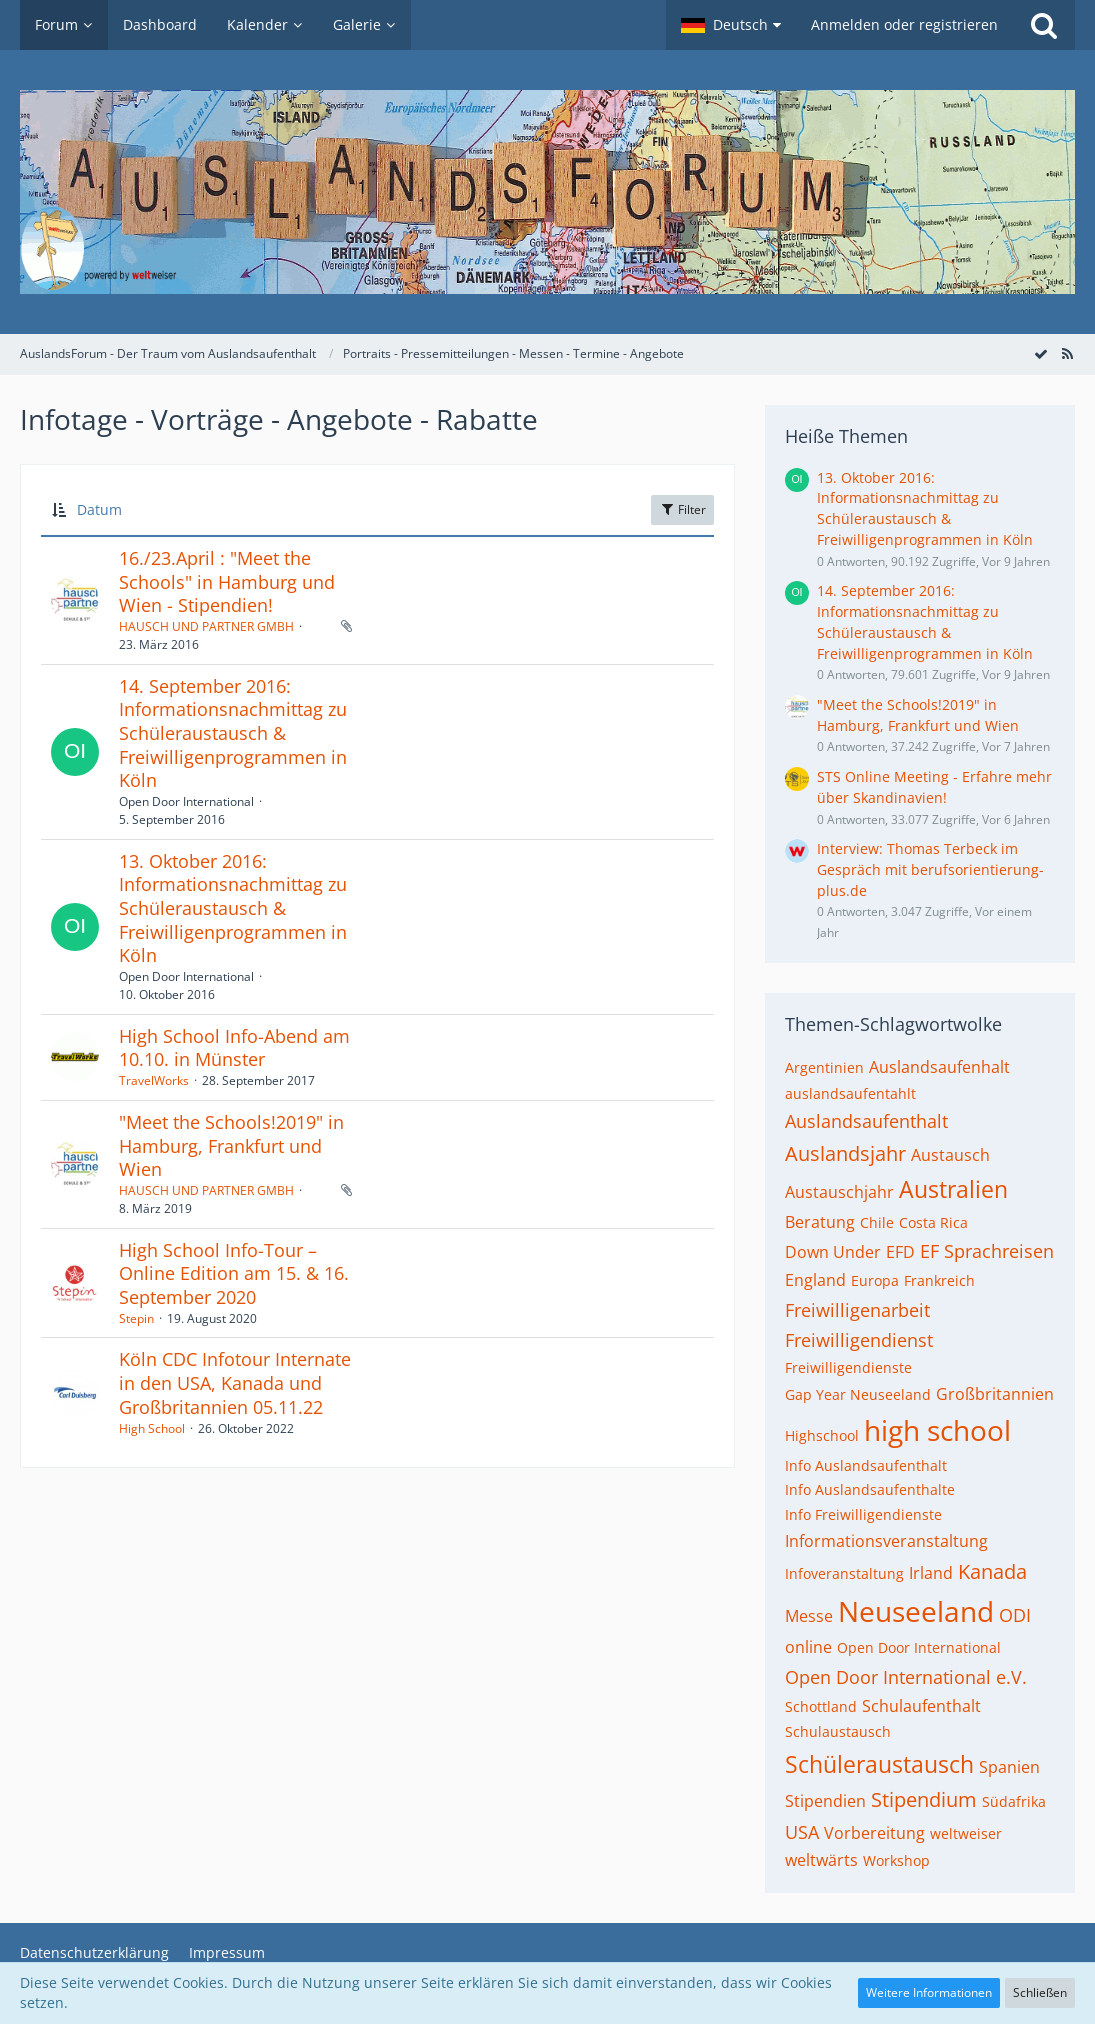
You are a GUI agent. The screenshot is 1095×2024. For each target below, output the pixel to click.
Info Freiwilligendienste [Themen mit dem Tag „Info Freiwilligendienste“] (863, 1514)
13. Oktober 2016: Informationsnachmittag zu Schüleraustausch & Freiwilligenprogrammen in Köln (233, 908)
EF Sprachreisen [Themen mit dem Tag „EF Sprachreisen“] (987, 1251)
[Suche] (1044, 25)
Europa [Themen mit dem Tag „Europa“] (875, 1280)
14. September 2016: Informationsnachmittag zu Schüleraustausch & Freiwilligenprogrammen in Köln (233, 733)
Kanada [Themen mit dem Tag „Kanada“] (992, 1571)
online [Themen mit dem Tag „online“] (808, 1647)
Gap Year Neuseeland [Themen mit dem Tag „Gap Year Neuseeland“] (858, 1394)
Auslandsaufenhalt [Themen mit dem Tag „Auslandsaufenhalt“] (939, 1067)
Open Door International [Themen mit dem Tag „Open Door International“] (919, 1647)
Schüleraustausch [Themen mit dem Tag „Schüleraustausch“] (879, 1764)
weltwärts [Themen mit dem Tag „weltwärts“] (821, 1860)
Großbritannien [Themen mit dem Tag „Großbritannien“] (995, 1394)
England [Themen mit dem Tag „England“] (815, 1280)
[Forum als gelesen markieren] (1041, 353)
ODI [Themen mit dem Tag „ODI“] (1015, 1615)
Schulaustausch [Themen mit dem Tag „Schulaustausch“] (838, 1731)
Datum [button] (99, 509)
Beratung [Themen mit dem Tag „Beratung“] (820, 1222)
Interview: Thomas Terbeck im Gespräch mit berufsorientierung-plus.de (930, 869)
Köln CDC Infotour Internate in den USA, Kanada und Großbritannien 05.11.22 (235, 1382)
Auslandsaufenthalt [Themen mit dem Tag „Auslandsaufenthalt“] (866, 1121)
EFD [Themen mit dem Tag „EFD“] (900, 1252)
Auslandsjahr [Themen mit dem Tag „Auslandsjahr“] (845, 1153)
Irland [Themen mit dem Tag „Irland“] (931, 1573)
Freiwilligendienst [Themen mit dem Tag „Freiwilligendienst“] (859, 1340)
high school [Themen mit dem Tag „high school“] (937, 1430)
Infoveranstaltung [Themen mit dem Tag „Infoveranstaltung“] (844, 1573)
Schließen (1040, 1992)
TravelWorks (154, 1080)
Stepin (136, 1318)
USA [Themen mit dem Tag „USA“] (802, 1832)
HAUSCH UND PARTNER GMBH (206, 626)
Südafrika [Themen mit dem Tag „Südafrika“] (1014, 1801)
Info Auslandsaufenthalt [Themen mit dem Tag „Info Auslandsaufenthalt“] (866, 1465)
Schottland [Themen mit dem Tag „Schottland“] (821, 1706)
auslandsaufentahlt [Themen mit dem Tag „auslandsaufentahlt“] (850, 1093)
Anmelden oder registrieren (904, 24)
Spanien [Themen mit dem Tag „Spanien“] (1009, 1767)
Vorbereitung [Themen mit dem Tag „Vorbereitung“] (874, 1833)
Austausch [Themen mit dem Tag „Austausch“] (950, 1155)
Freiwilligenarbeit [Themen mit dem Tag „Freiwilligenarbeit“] (857, 1310)
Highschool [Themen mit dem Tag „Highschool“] (822, 1435)
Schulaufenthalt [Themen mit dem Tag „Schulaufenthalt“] (921, 1706)
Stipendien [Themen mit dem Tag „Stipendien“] (825, 1801)
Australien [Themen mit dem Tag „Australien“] (953, 1189)
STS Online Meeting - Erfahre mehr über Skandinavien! (934, 787)
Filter (682, 509)
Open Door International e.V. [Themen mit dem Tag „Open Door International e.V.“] (906, 1677)
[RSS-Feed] (1067, 353)
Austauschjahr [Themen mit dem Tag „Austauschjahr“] (839, 1192)
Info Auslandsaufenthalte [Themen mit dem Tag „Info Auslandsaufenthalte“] (870, 1489)
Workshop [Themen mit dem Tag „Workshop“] (896, 1860)
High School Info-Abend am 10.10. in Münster (234, 1048)
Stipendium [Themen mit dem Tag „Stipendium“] (924, 1799)
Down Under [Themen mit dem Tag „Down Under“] (833, 1252)
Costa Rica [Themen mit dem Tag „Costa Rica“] (933, 1222)
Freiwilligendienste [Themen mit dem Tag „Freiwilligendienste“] (848, 1367)
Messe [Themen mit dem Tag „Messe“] (809, 1616)
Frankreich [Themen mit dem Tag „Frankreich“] (939, 1280)
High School (152, 1428)
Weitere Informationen (929, 1992)
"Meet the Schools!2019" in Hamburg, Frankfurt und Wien (231, 1145)
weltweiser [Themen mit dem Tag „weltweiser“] (966, 1833)
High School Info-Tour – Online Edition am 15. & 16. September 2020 (234, 1273)
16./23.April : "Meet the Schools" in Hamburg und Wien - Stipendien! (227, 581)
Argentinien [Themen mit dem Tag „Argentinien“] (824, 1067)
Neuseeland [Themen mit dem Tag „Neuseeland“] (916, 1611)
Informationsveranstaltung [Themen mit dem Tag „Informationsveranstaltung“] (886, 1541)
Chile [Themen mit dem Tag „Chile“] (877, 1222)
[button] (731, 25)
